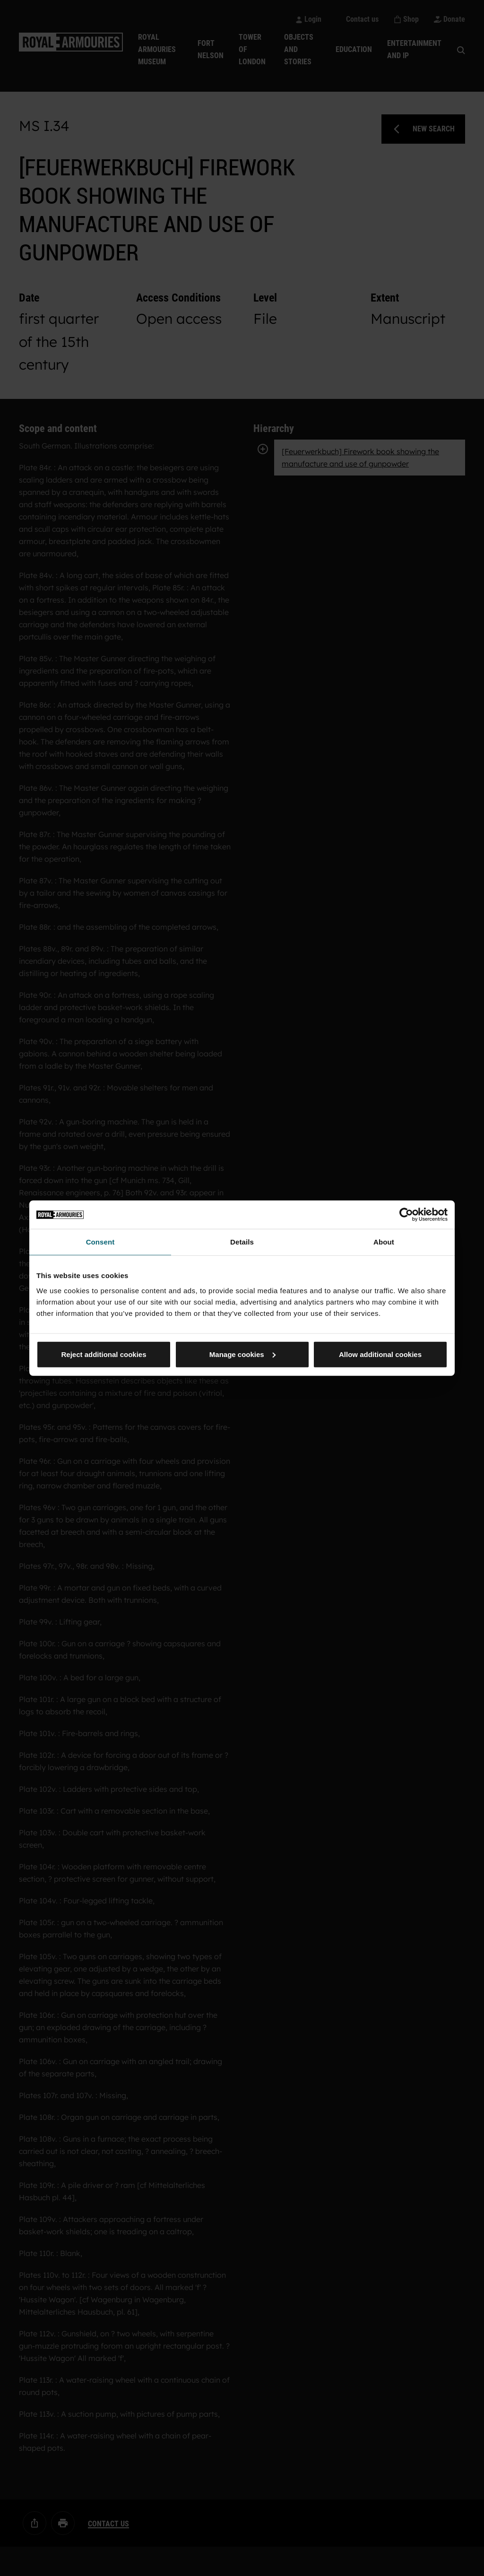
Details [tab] (242, 1242)
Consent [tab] (100, 1242)
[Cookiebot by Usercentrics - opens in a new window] (406, 1215)
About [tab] (383, 1242)
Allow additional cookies (380, 1354)
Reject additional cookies (103, 1354)
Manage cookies (242, 1354)
